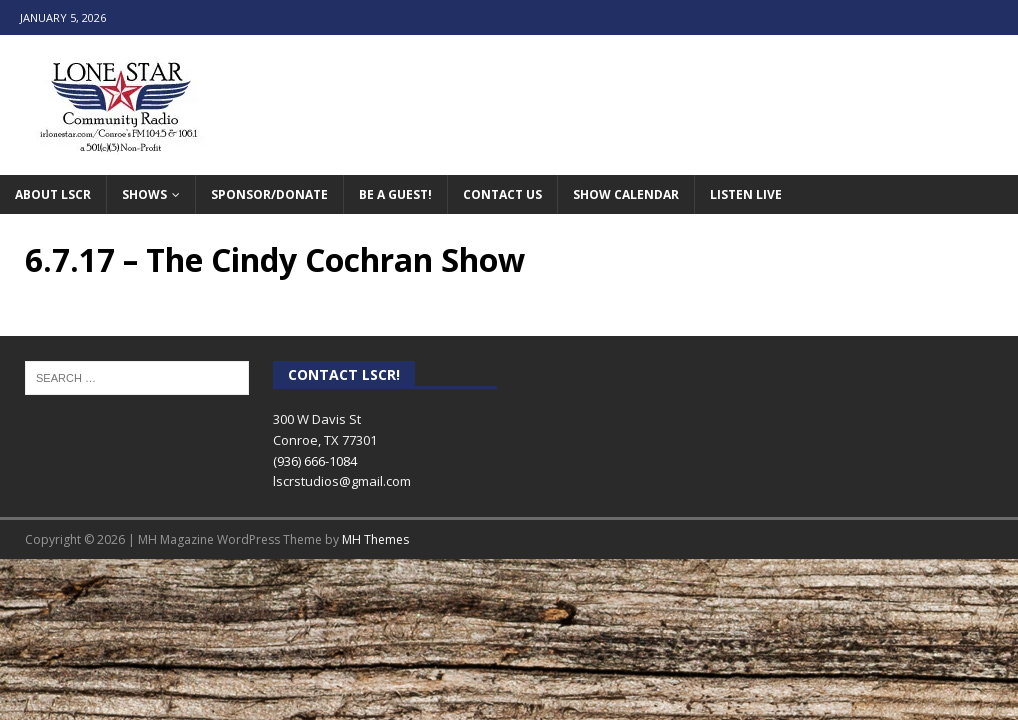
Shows (144, 194)
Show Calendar (626, 194)
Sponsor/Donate (269, 194)
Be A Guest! (395, 194)
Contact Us (502, 194)
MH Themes (375, 539)
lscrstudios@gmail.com (342, 481)
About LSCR (53, 194)
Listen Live (746, 194)
